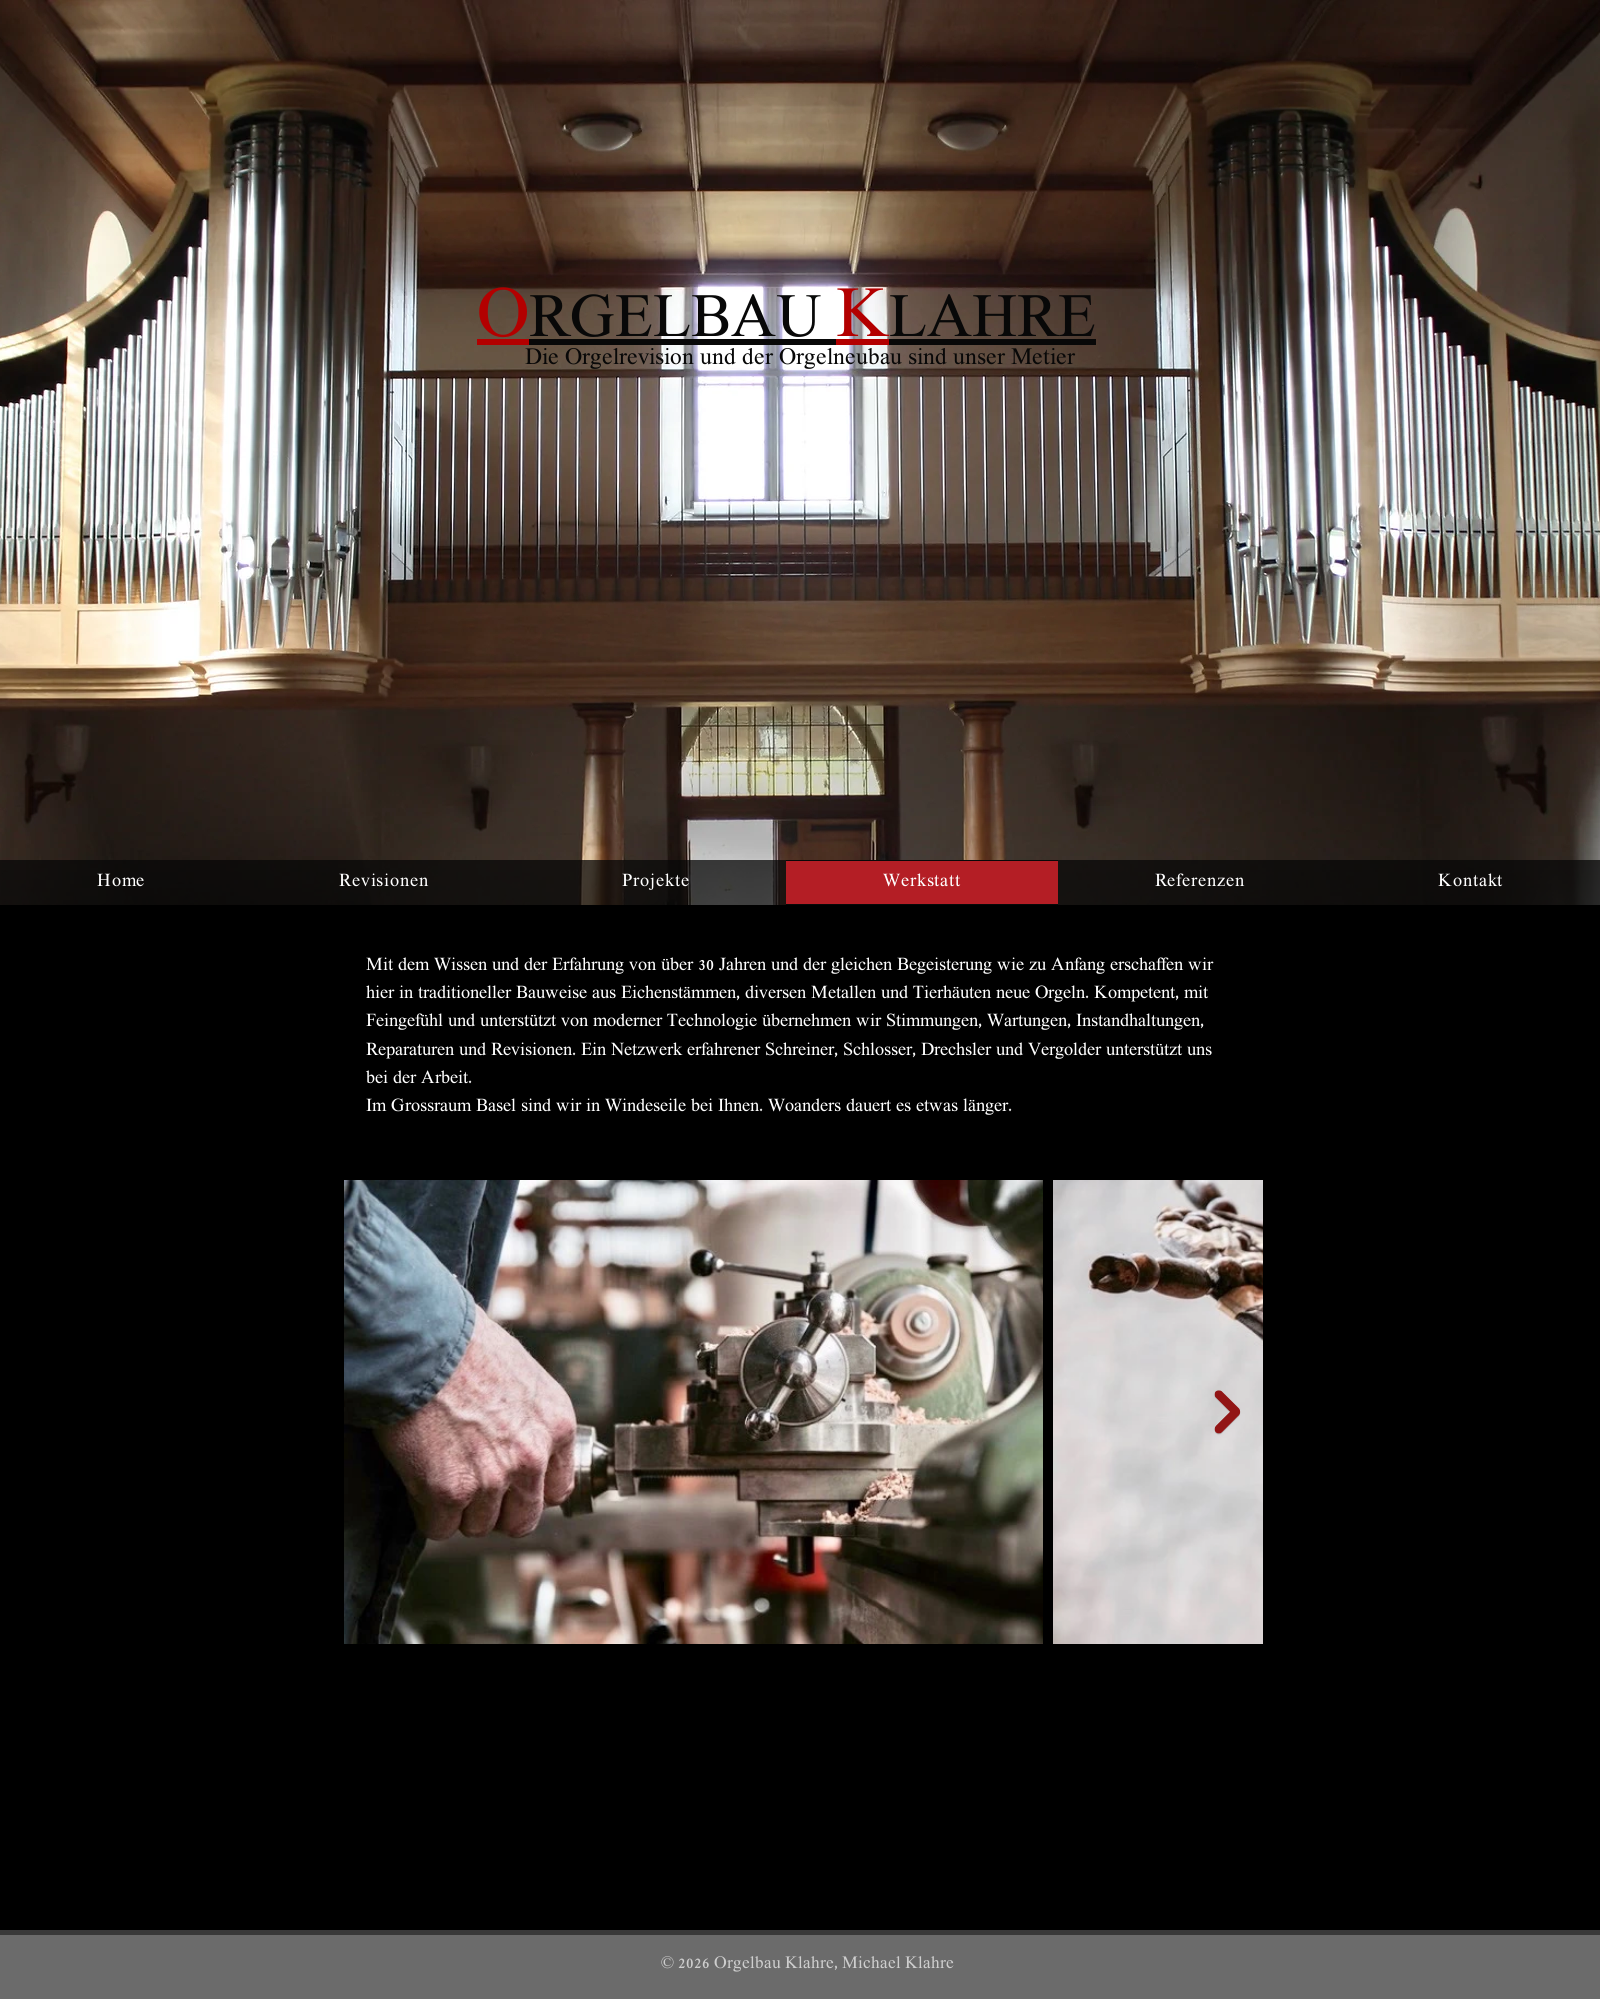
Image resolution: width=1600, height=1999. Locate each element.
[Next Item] (1227, 1412)
